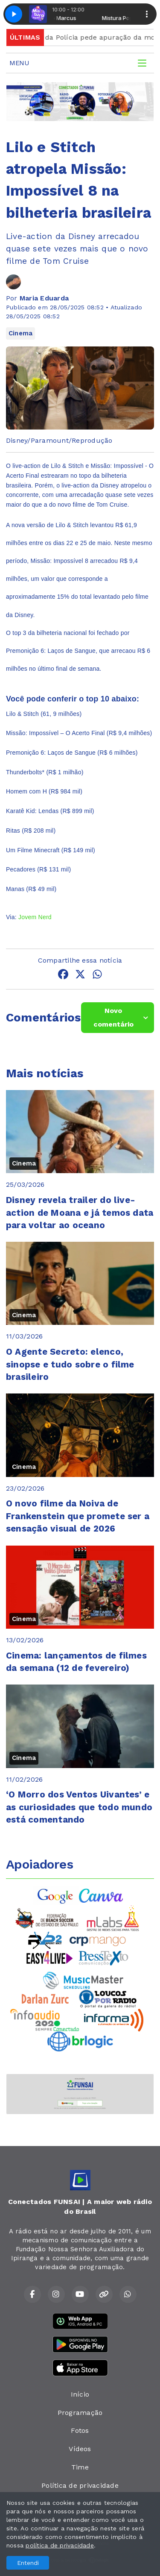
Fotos (80, 2430)
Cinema (20, 333)
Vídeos (80, 2449)
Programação (80, 2413)
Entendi (28, 2562)
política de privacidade (60, 2545)
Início (80, 2394)
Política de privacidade (80, 2485)
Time (80, 2467)
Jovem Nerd (35, 917)
